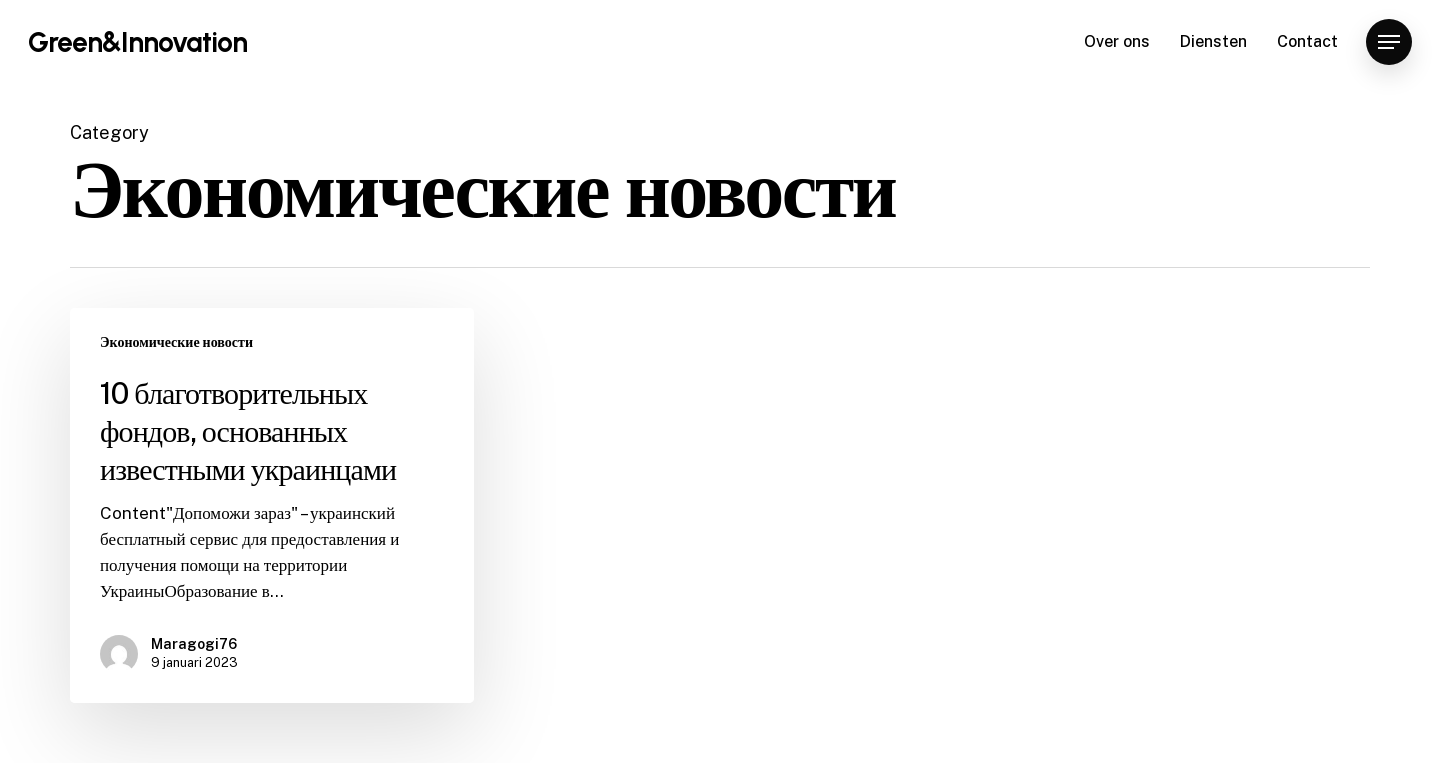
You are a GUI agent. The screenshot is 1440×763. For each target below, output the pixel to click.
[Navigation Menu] (1389, 42)
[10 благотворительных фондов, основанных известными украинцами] (272, 505)
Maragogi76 (194, 644)
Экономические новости (176, 342)
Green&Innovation (137, 42)
